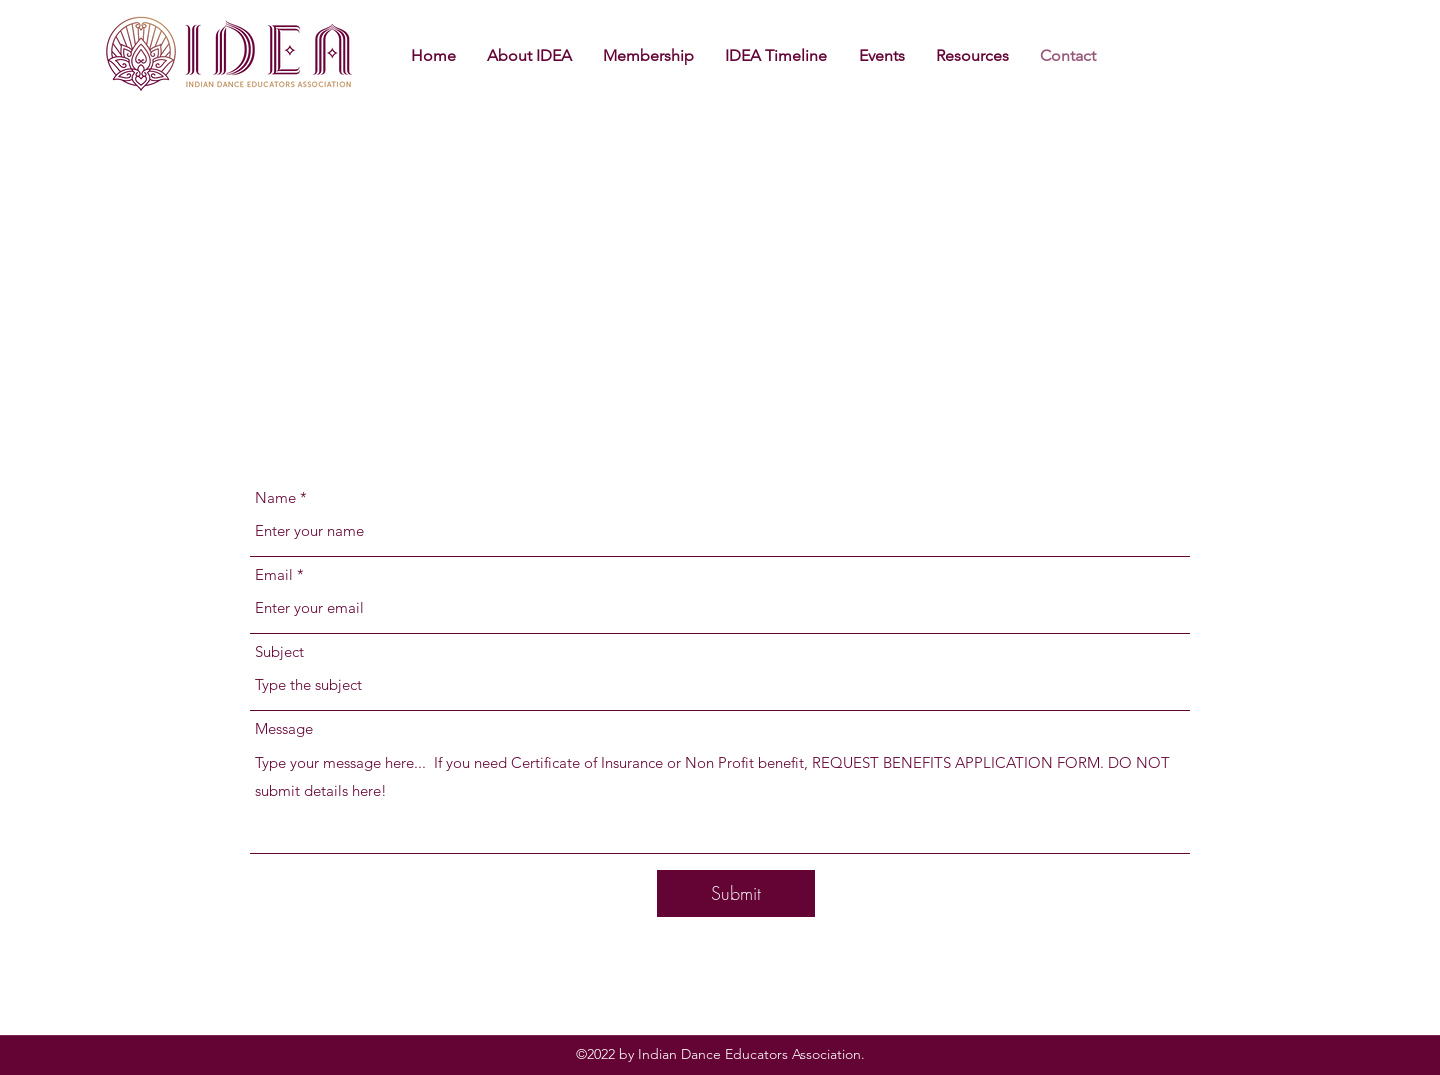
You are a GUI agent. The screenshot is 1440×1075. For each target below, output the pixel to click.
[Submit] (736, 893)
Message (284, 728)
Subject (279, 651)
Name (275, 497)
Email (274, 574)
